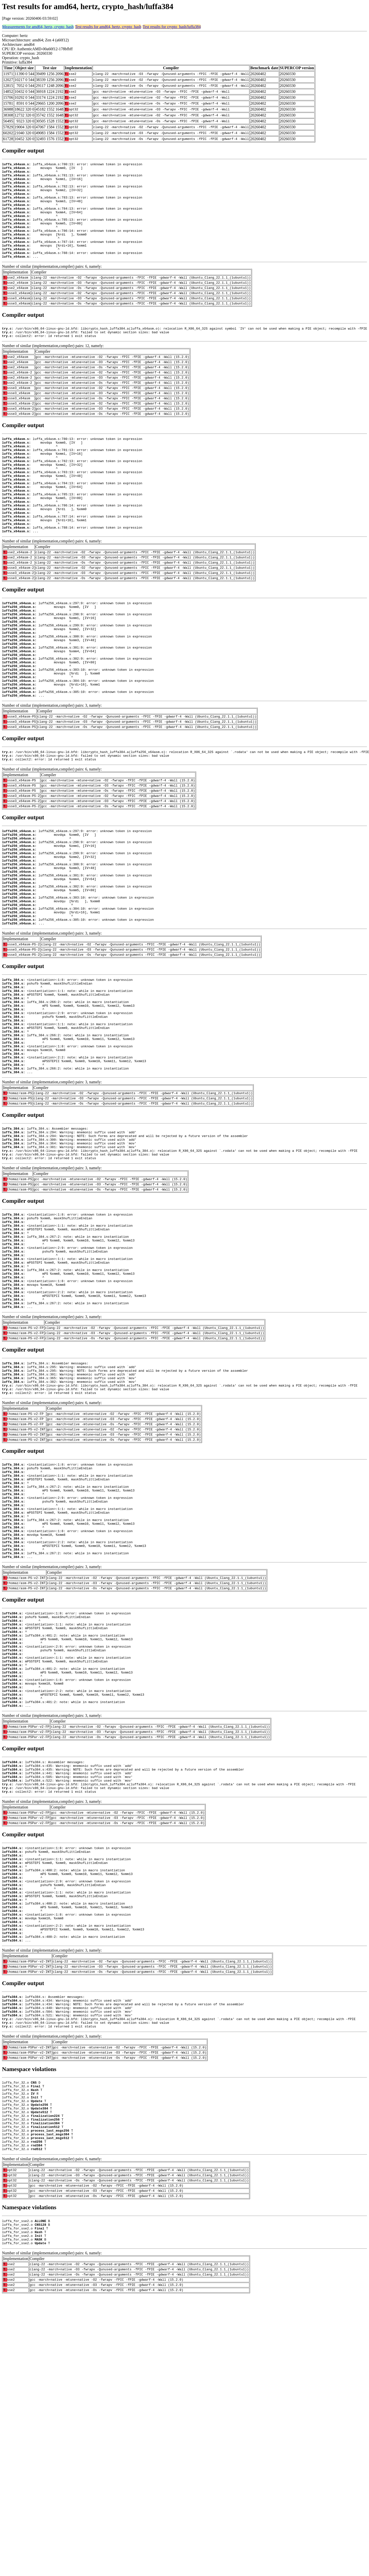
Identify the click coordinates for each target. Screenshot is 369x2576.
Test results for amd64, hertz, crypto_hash (108, 27)
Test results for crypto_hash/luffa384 (172, 27)
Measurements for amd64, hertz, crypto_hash (38, 27)
